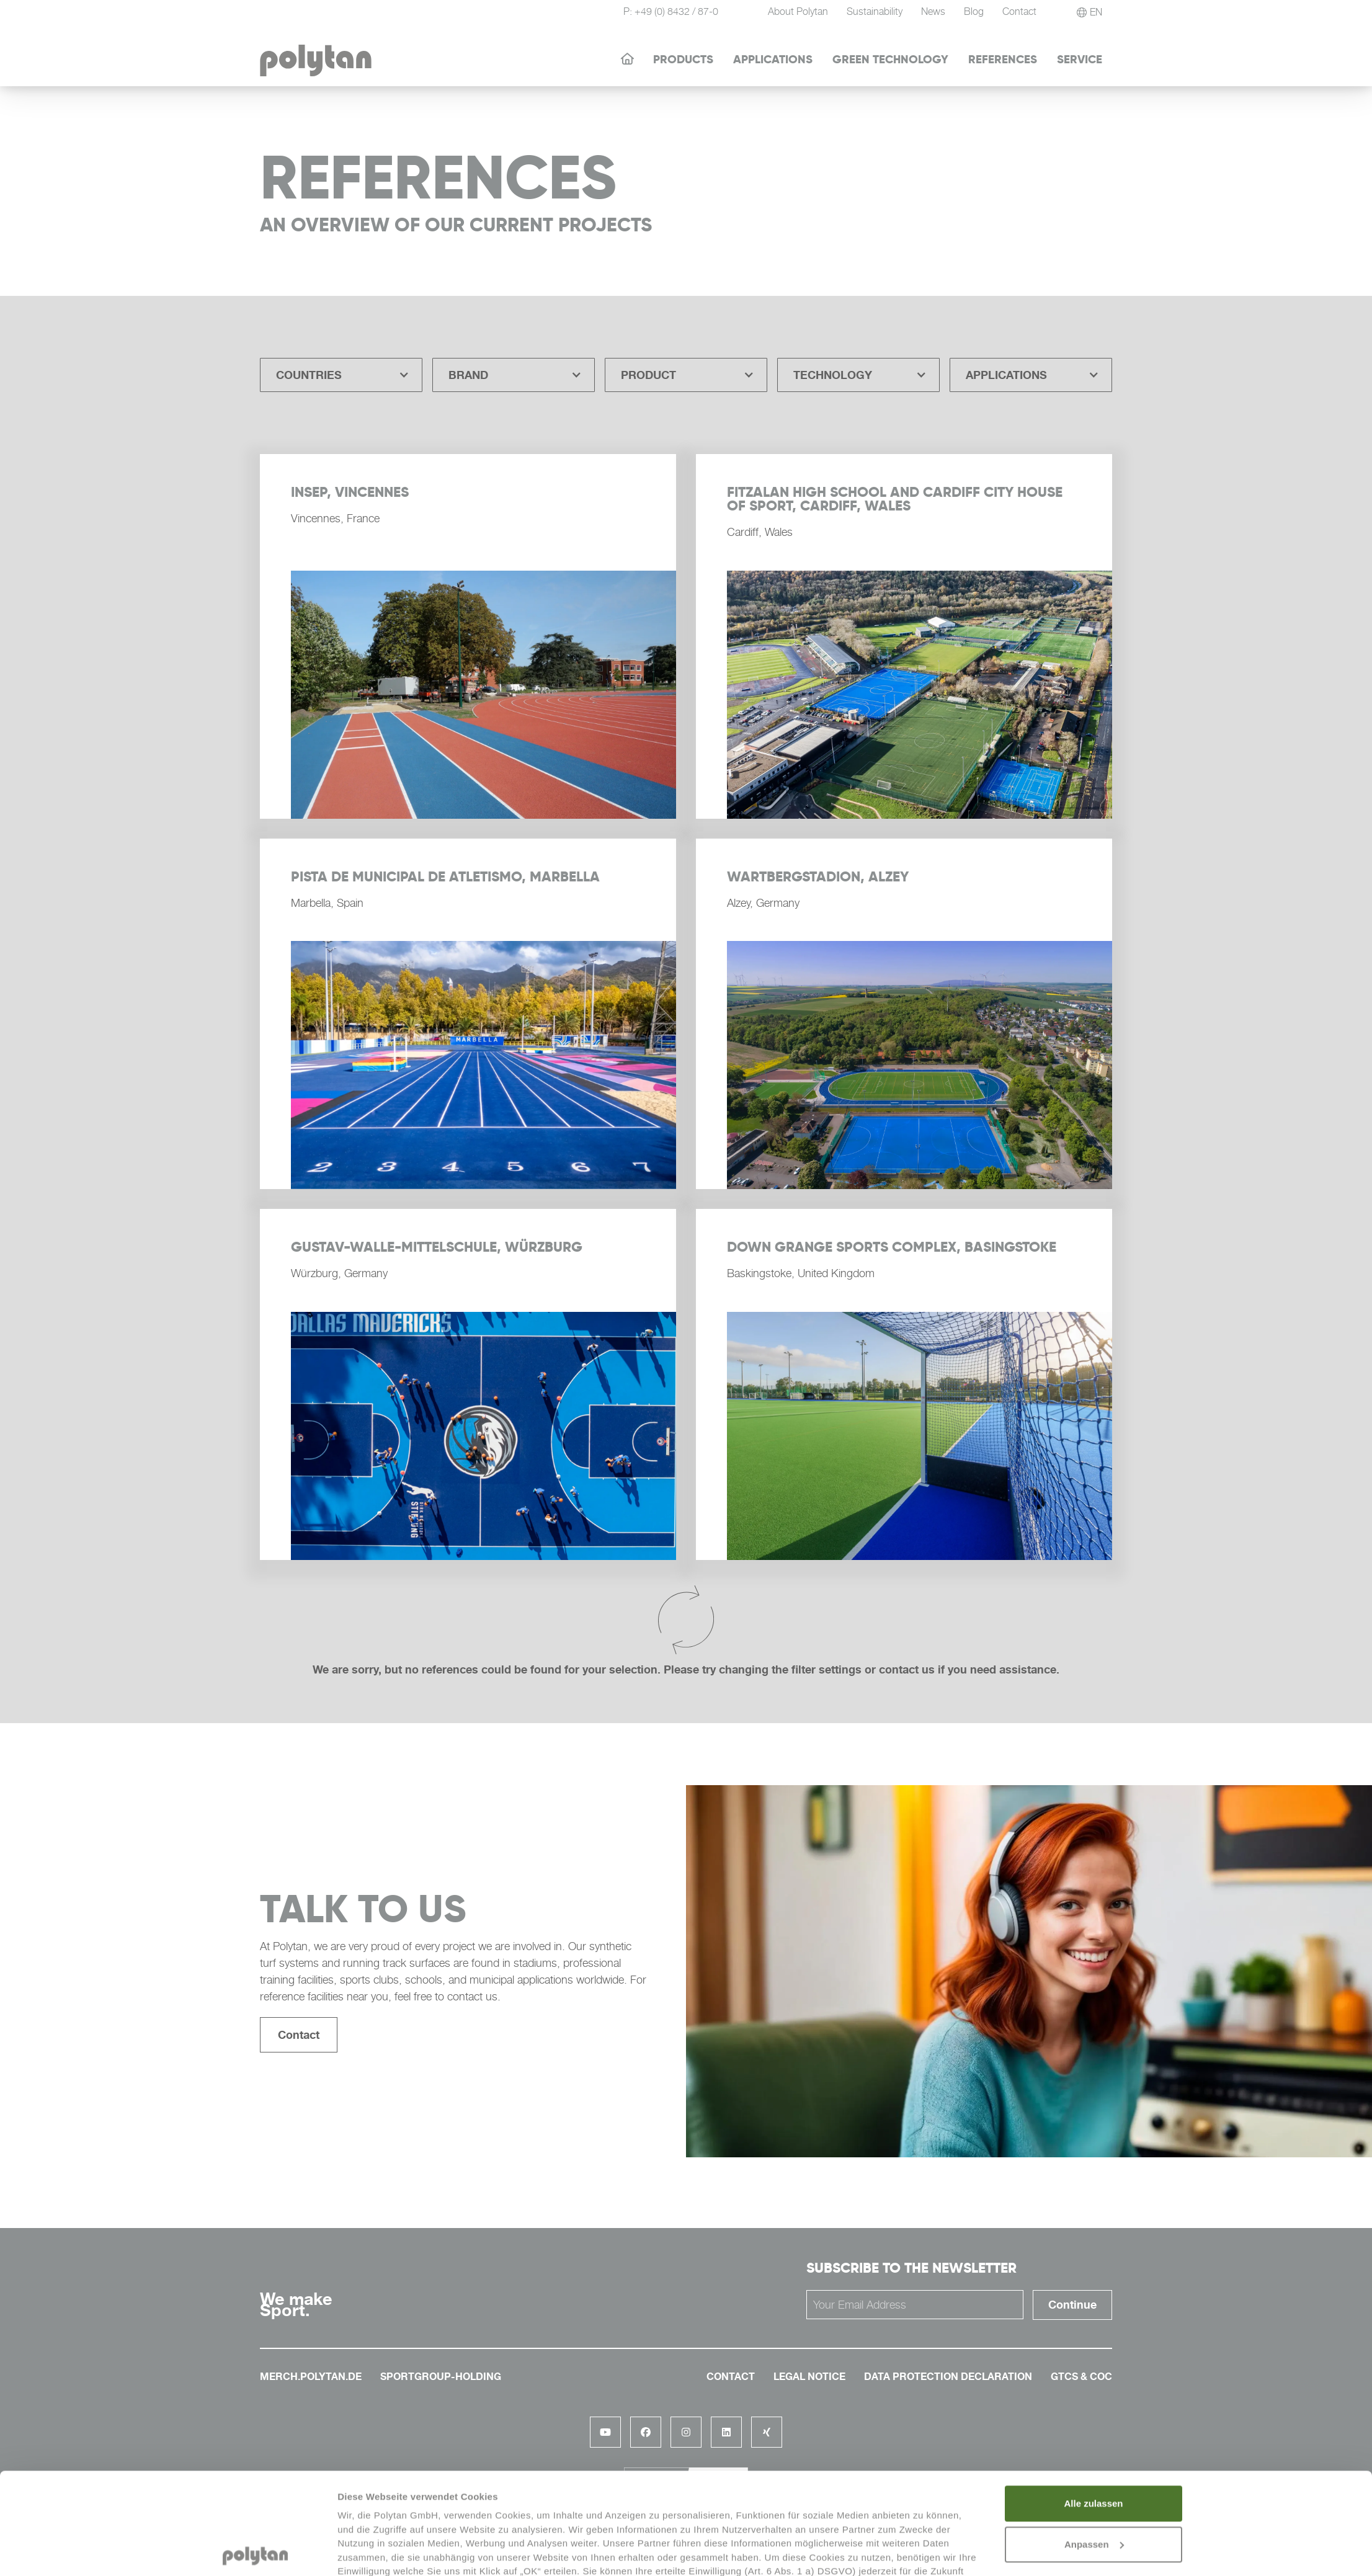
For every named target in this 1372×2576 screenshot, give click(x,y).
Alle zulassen (1093, 2402)
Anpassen (1094, 2443)
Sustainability (874, 11)
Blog (974, 11)
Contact (298, 2034)
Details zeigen (368, 2551)
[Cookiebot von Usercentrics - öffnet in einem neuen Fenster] (255, 2552)
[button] (341, 375)
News (933, 11)
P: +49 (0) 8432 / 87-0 (670, 11)
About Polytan (798, 11)
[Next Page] (686, 1621)
